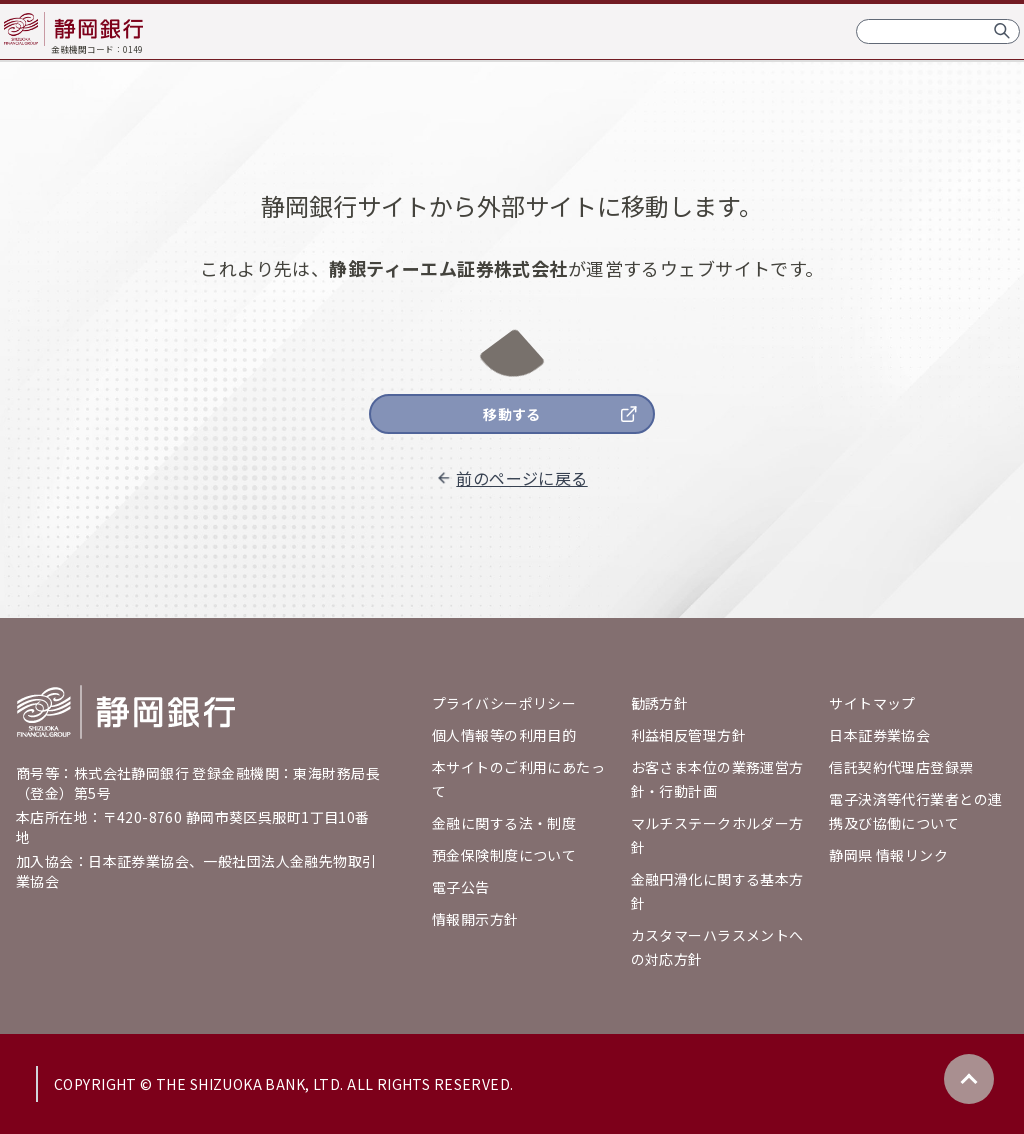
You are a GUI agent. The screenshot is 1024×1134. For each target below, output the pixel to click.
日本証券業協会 (879, 735)
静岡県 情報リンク (888, 855)
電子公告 (461, 887)
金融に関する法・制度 (504, 823)
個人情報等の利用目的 (504, 735)
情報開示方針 (475, 919)
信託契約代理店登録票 (901, 767)
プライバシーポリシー (504, 703)
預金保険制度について (504, 855)
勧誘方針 (660, 703)
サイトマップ (872, 703)
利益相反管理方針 (688, 735)
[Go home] (126, 712)
